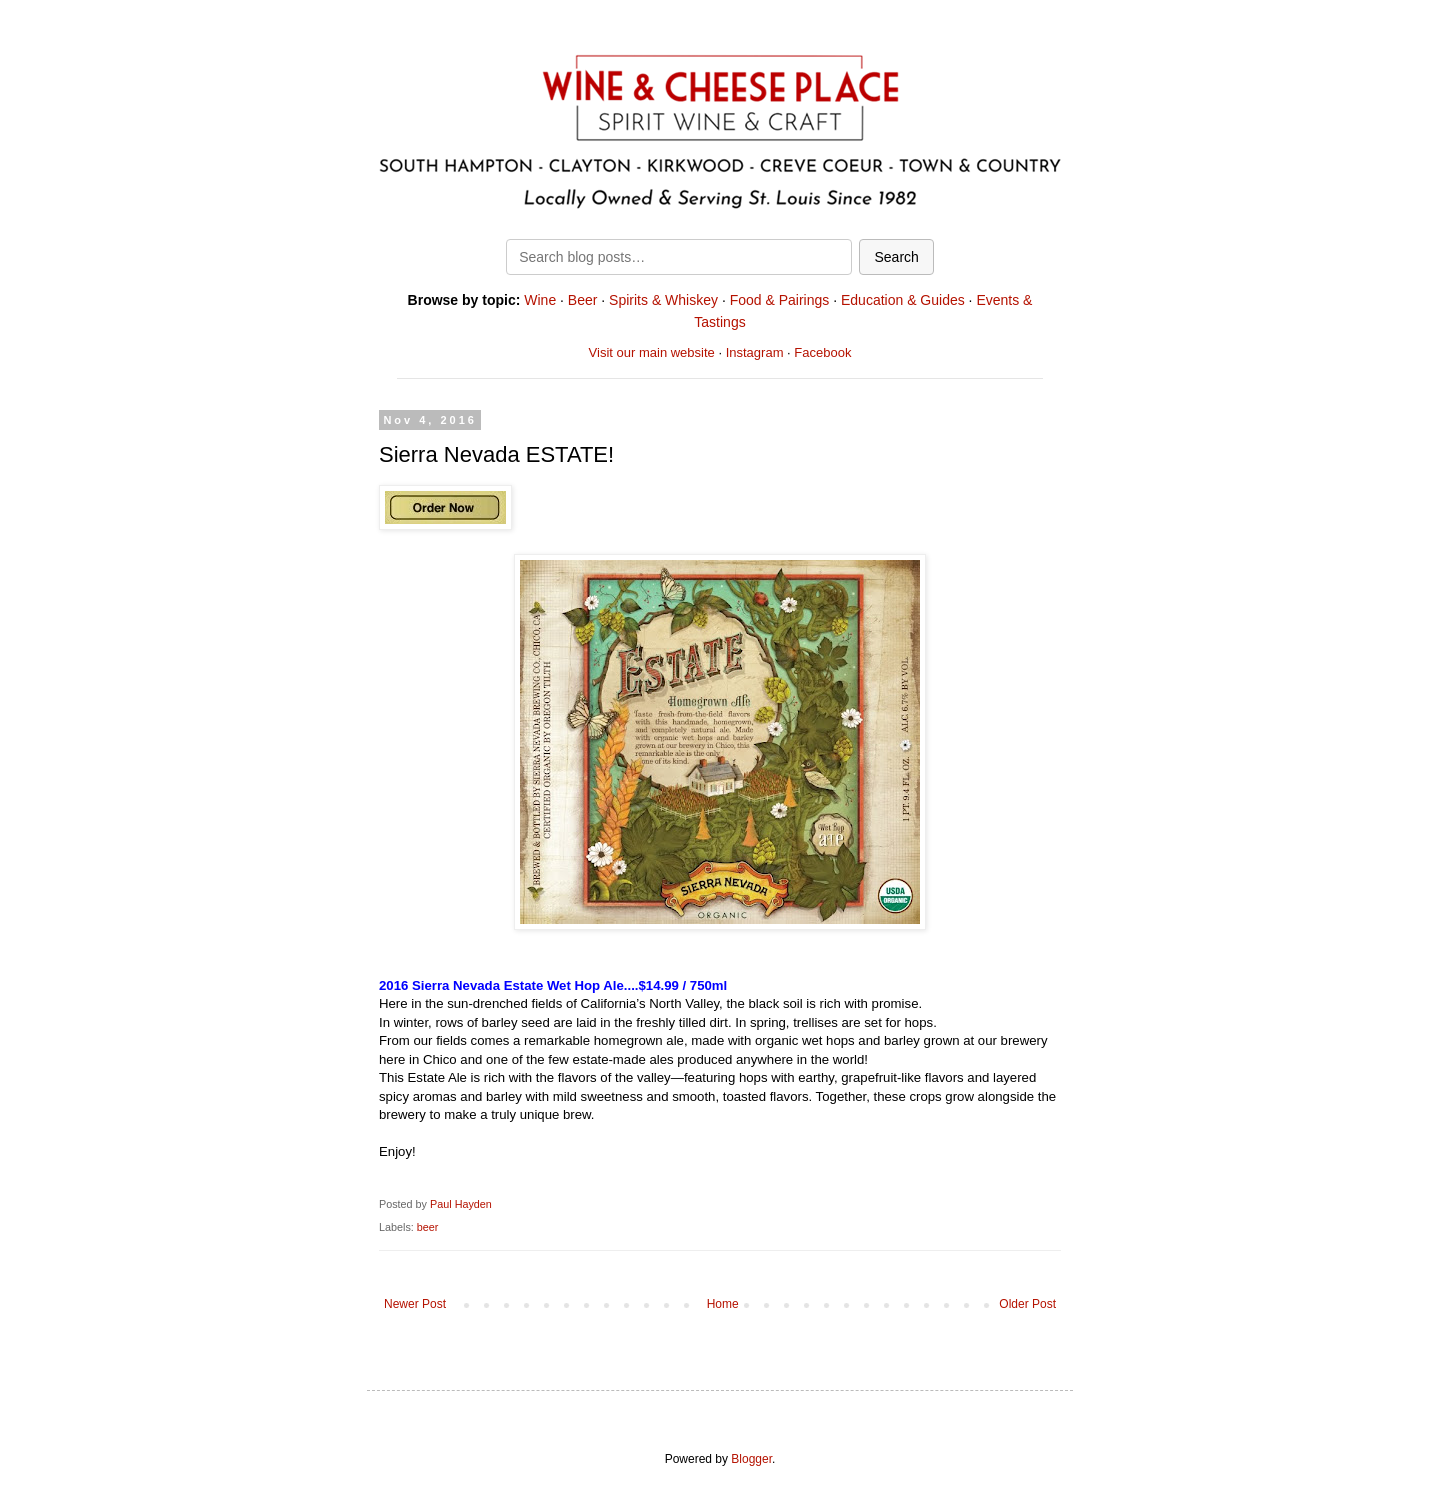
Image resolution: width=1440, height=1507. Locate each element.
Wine (540, 300)
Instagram (755, 352)
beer (428, 1227)
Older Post (1027, 1304)
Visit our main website (652, 352)
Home (723, 1304)
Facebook (822, 352)
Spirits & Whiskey (663, 300)
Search (896, 257)
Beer (583, 300)
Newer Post (415, 1304)
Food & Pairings (780, 300)
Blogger (751, 1459)
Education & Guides (903, 300)
